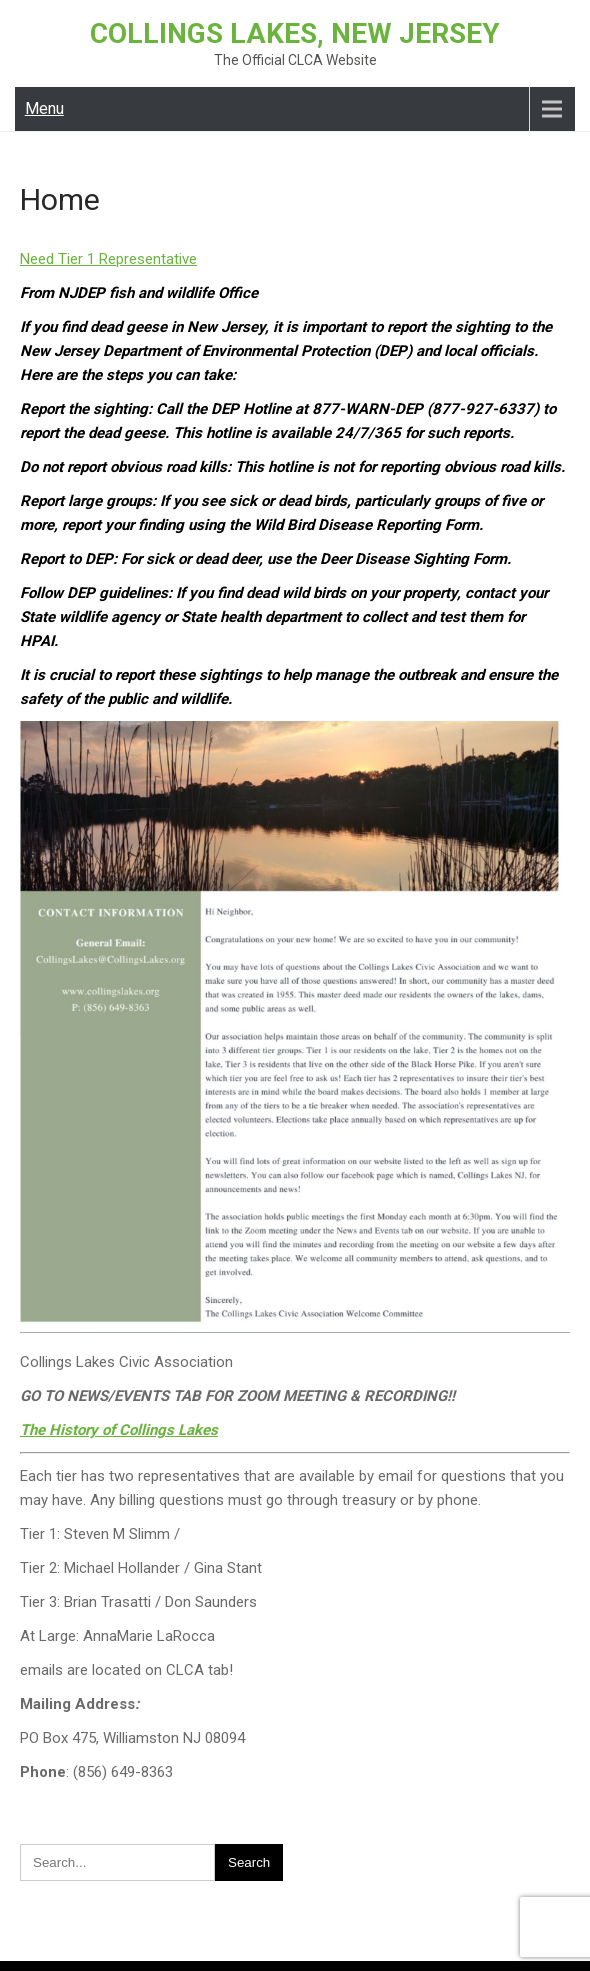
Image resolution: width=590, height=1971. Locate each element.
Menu (44, 108)
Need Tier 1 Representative (108, 259)
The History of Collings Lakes (119, 1430)
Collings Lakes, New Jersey (295, 33)
